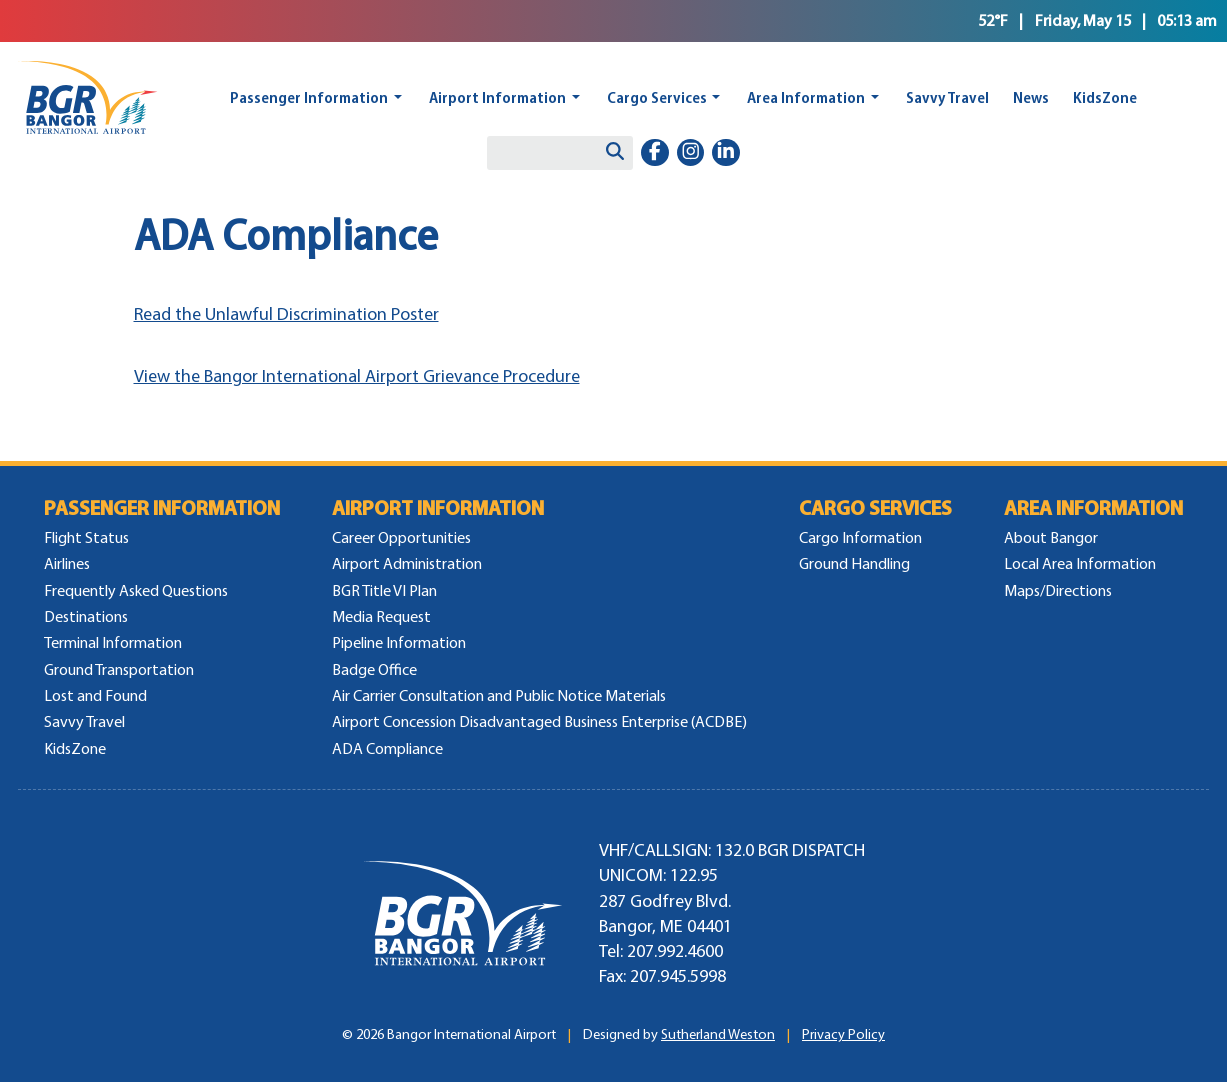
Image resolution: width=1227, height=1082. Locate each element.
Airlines (67, 563)
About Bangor (1051, 537)
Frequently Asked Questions (136, 590)
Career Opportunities (401, 537)
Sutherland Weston (718, 1034)
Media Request (381, 616)
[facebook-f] (655, 153)
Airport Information (497, 97)
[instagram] (691, 153)
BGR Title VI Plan (384, 590)
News (1031, 97)
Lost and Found (95, 695)
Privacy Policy (843, 1034)
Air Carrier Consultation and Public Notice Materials (499, 695)
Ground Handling (854, 563)
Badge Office (374, 669)
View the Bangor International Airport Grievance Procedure (357, 376)
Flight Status (86, 537)
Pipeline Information (399, 642)
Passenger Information (309, 97)
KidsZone (1105, 97)
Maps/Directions (1058, 590)
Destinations (86, 616)
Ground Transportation (119, 669)
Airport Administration (407, 563)
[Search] (615, 153)
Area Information (806, 97)
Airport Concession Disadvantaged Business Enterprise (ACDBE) (539, 721)
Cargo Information (860, 537)
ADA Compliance (387, 748)
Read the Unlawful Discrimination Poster (286, 314)
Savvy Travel (947, 97)
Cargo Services (657, 97)
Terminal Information (113, 642)
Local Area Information (1080, 563)
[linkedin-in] (726, 153)
